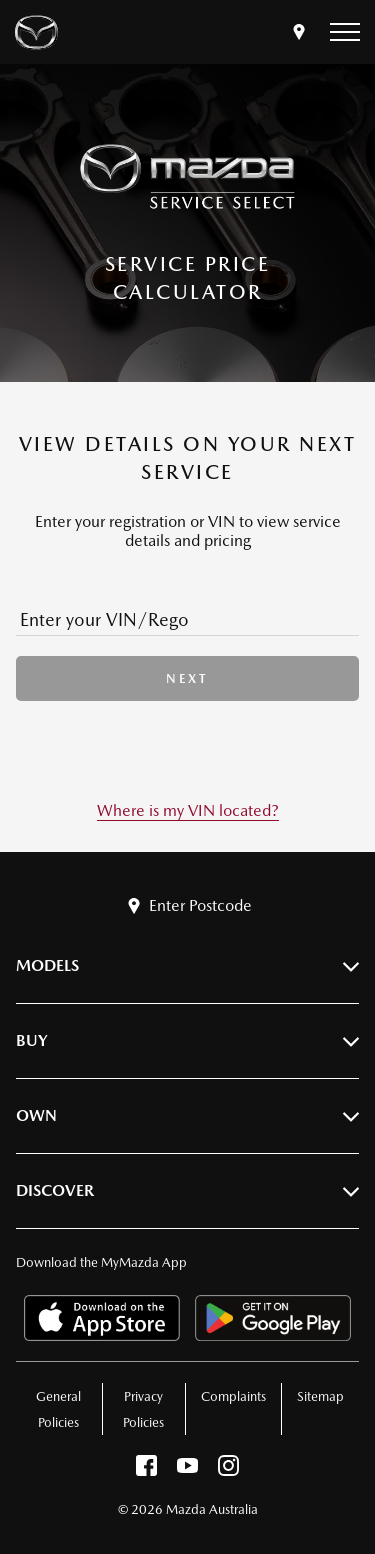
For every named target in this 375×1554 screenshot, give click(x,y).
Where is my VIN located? (188, 810)
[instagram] (228, 1470)
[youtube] (187, 1470)
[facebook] (146, 1470)
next (187, 678)
